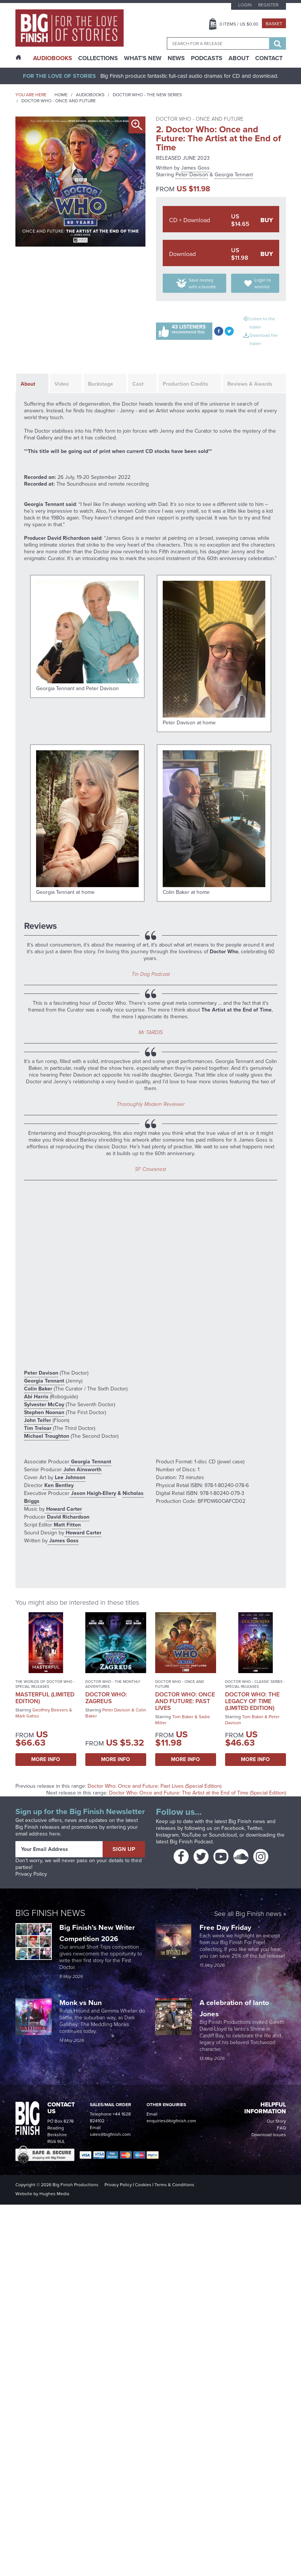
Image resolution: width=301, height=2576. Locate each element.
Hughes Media (54, 2193)
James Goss (195, 168)
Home (61, 94)
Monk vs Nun (81, 2002)
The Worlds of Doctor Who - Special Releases (45, 1684)
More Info (45, 1759)
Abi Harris (36, 1397)
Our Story (276, 2121)
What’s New (143, 58)
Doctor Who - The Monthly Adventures (112, 1684)
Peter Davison (191, 175)
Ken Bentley (58, 1485)
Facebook (232, 1828)
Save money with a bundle (202, 283)
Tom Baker (183, 1716)
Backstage (100, 384)
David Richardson (67, 1517)
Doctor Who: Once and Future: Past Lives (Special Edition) (154, 1786)
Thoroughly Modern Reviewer (150, 1104)
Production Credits (185, 384)
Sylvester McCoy (44, 1404)
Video (61, 384)
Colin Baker (38, 1389)
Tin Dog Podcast (151, 974)
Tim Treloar (37, 1428)
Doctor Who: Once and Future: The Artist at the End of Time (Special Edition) (197, 1793)
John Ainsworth (81, 1470)
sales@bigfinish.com (110, 2134)
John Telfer (38, 1420)
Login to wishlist (262, 283)
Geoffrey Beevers (50, 1710)
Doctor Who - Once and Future (58, 100)
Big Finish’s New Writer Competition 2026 (97, 1933)
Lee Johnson (69, 1477)
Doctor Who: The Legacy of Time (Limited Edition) (252, 1701)
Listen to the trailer (262, 322)
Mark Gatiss (27, 1716)
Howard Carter (63, 1509)
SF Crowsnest (150, 1169)
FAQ (281, 2128)
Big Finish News (50, 1913)
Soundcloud (223, 1835)
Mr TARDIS (151, 1032)
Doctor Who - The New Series (147, 94)
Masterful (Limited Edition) (44, 1697)
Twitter (254, 1828)
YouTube (191, 1835)
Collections (98, 58)
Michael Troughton (46, 1436)
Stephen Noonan (44, 1412)
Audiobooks (90, 94)
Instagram (167, 1835)
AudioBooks (52, 58)
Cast (138, 384)
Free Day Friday (225, 1927)
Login (244, 5)
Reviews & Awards (249, 384)
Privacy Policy (31, 1874)
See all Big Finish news (247, 1914)
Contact (269, 58)
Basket (274, 23)
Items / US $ (238, 24)
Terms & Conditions (174, 2184)
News (176, 58)
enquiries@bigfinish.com (171, 2120)
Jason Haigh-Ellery (93, 1493)
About (238, 58)
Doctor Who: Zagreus (106, 1697)
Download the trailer (264, 339)
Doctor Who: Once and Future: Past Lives (185, 1701)
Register (268, 5)
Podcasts (206, 58)
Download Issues (268, 2134)
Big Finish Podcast (191, 1842)
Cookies (143, 2184)
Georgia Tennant (234, 175)
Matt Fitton (66, 1525)
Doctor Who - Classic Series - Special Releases (255, 1684)
